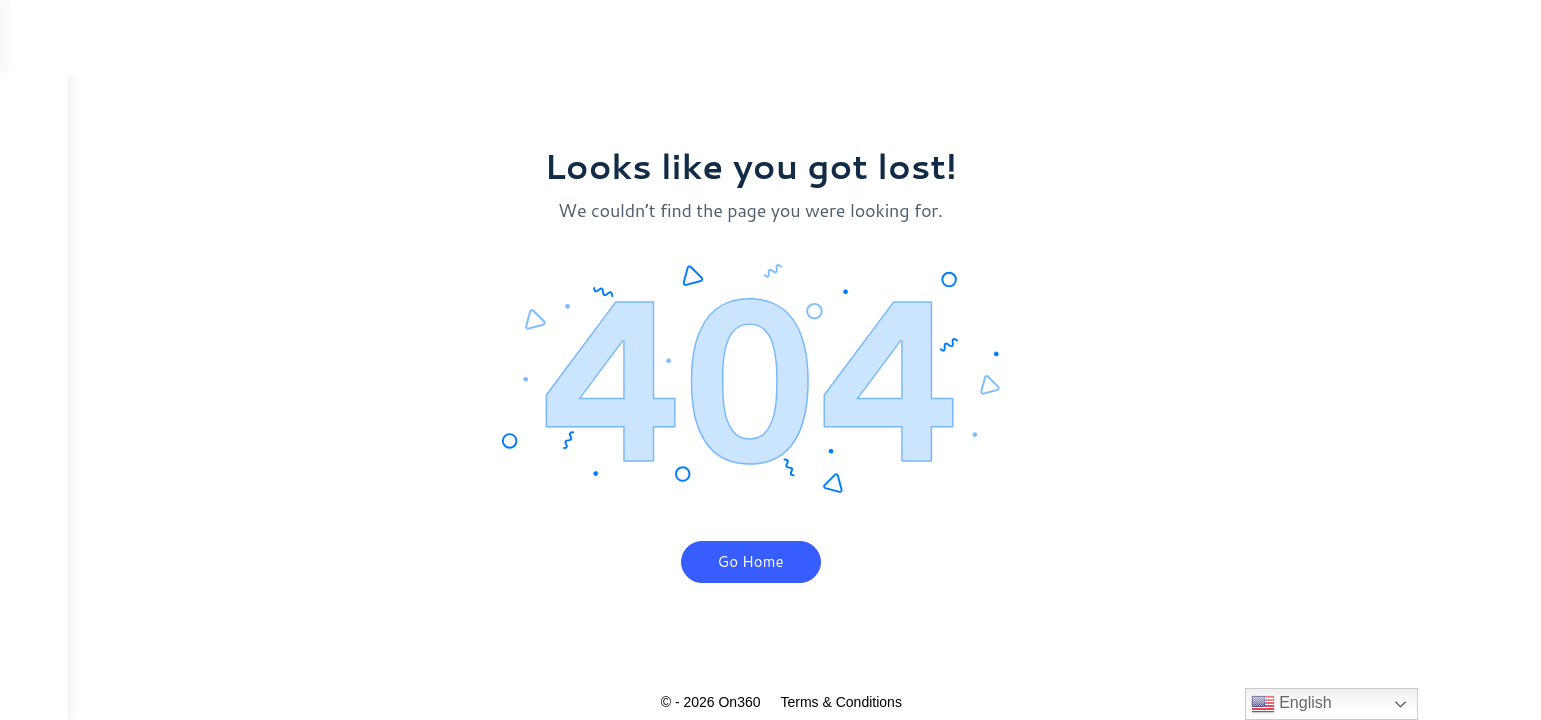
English (1291, 704)
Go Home (785, 561)
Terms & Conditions (875, 702)
